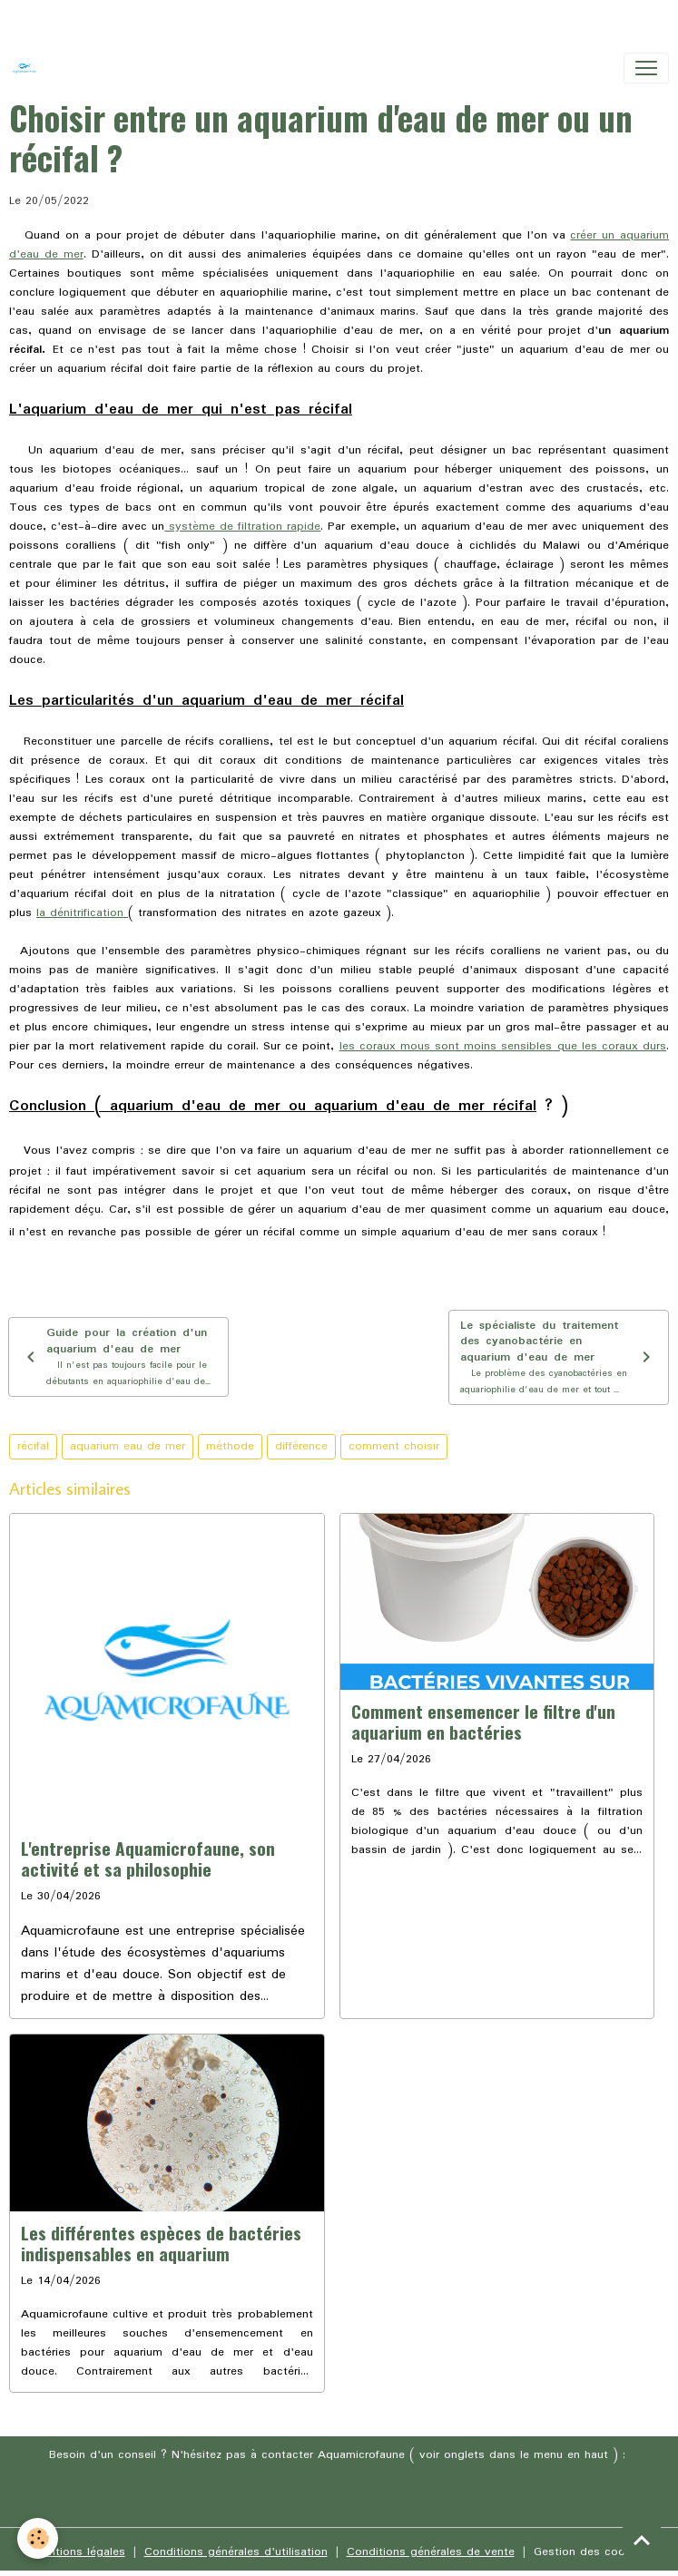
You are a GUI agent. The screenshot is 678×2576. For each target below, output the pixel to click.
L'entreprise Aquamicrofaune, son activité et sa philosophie (148, 1858)
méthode (230, 1446)
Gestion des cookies (590, 2551)
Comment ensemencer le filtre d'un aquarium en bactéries (483, 1721)
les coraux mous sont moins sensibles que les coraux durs (502, 1046)
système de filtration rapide (242, 526)
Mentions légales (79, 2551)
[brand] (28, 68)
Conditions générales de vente (431, 2551)
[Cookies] (38, 2538)
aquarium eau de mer (127, 1446)
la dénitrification (82, 912)
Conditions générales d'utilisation (236, 2551)
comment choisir (394, 1446)
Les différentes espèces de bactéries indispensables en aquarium (161, 2243)
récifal (33, 1446)
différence (301, 1446)
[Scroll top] (641, 2539)
